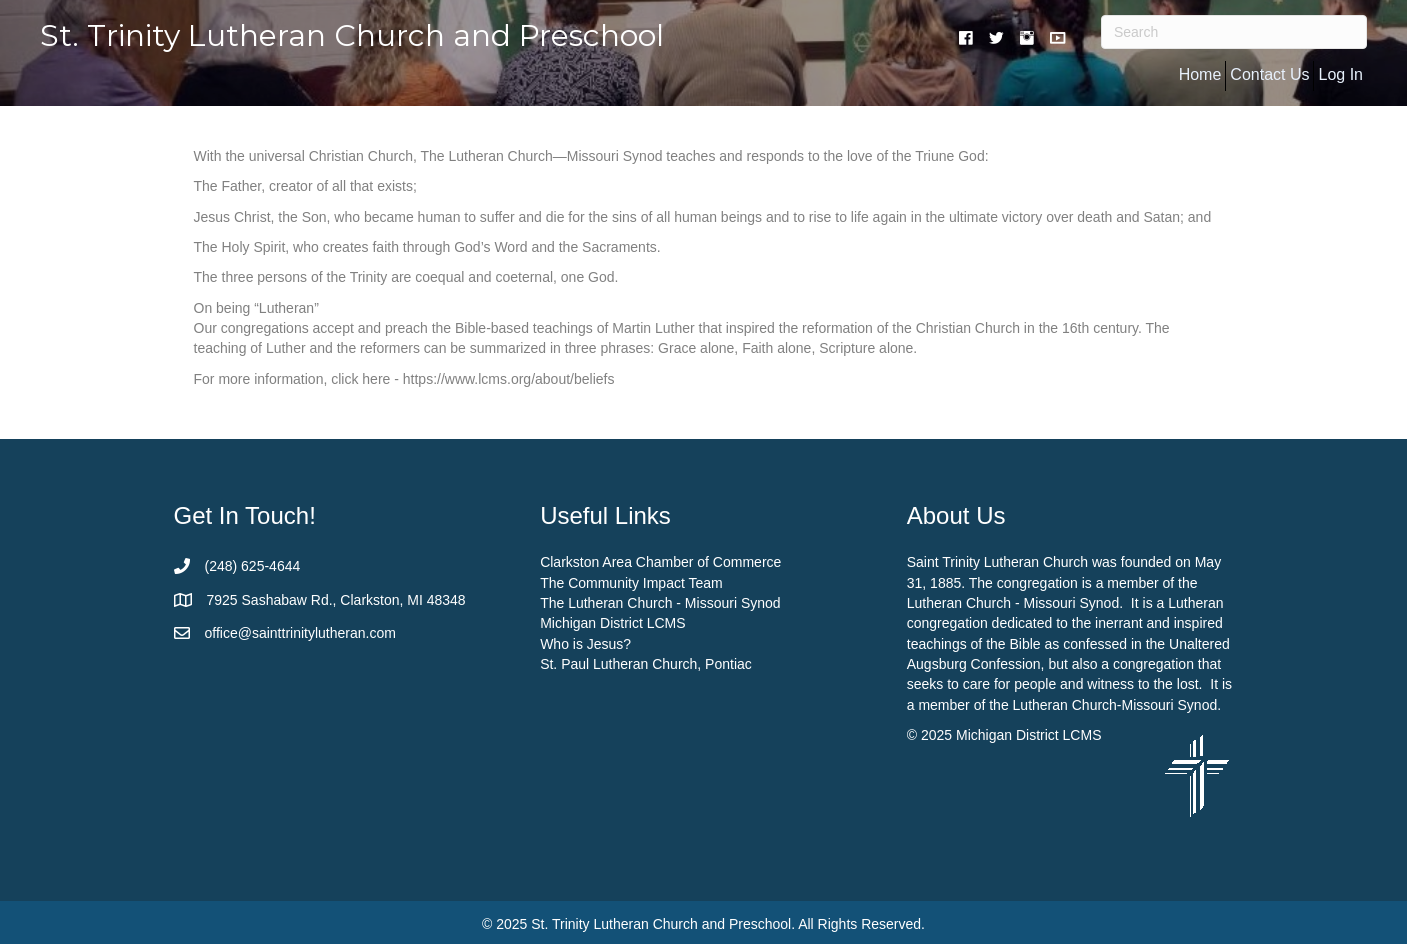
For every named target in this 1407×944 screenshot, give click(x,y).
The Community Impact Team (631, 583)
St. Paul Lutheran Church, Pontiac (646, 664)
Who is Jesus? (585, 644)
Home (1200, 74)
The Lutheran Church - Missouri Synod (660, 603)
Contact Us (1269, 74)
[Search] (1234, 32)
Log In (1340, 74)
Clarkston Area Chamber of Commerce (660, 562)
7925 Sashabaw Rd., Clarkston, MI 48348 (336, 600)
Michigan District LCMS (612, 623)
